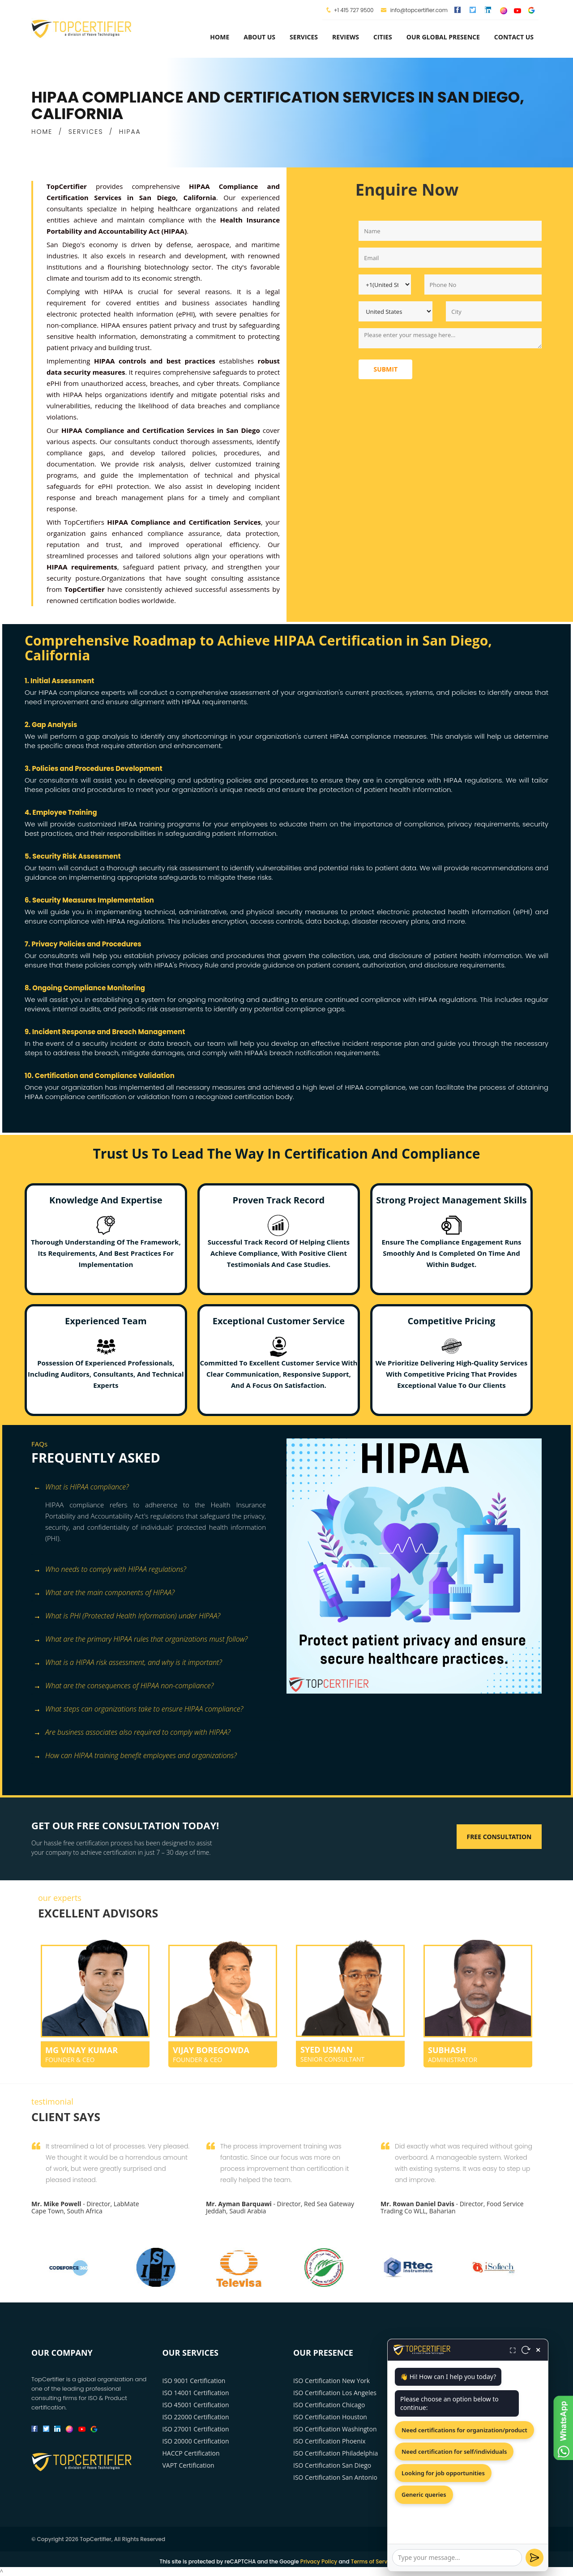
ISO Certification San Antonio (335, 2477)
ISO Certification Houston (330, 2417)
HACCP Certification (191, 2453)
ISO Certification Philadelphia (335, 2453)
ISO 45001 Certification (195, 2405)
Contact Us (514, 37)
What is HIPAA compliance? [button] (81, 1487)
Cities (382, 37)
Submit (385, 369)
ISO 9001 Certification (194, 2380)
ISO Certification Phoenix (329, 2441)
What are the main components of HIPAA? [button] (104, 1593)
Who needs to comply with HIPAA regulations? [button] (110, 1569)
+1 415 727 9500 (354, 10)
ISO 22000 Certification (195, 2417)
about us (259, 37)
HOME (41, 131)
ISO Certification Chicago (329, 2405)
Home (219, 37)
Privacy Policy (319, 2561)
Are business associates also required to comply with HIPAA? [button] (132, 1732)
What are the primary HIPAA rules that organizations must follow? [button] (141, 1639)
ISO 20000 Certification (195, 2441)
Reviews (345, 37)
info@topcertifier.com (414, 10)
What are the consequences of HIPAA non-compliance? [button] (124, 1686)
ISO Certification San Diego (332, 2465)
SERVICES (85, 131)
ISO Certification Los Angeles (334, 2392)
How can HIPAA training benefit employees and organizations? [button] (135, 1756)
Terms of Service (373, 2561)
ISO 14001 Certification (195, 2392)
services (304, 37)
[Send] (534, 2558)
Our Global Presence (443, 37)
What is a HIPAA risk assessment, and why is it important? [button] (128, 1662)
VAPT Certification (188, 2465)
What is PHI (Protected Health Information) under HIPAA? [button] (127, 1616)
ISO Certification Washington (335, 2429)
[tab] (155, 1488)
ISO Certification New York (331, 2380)
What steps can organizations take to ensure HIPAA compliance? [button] (138, 1709)
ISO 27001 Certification (195, 2429)
